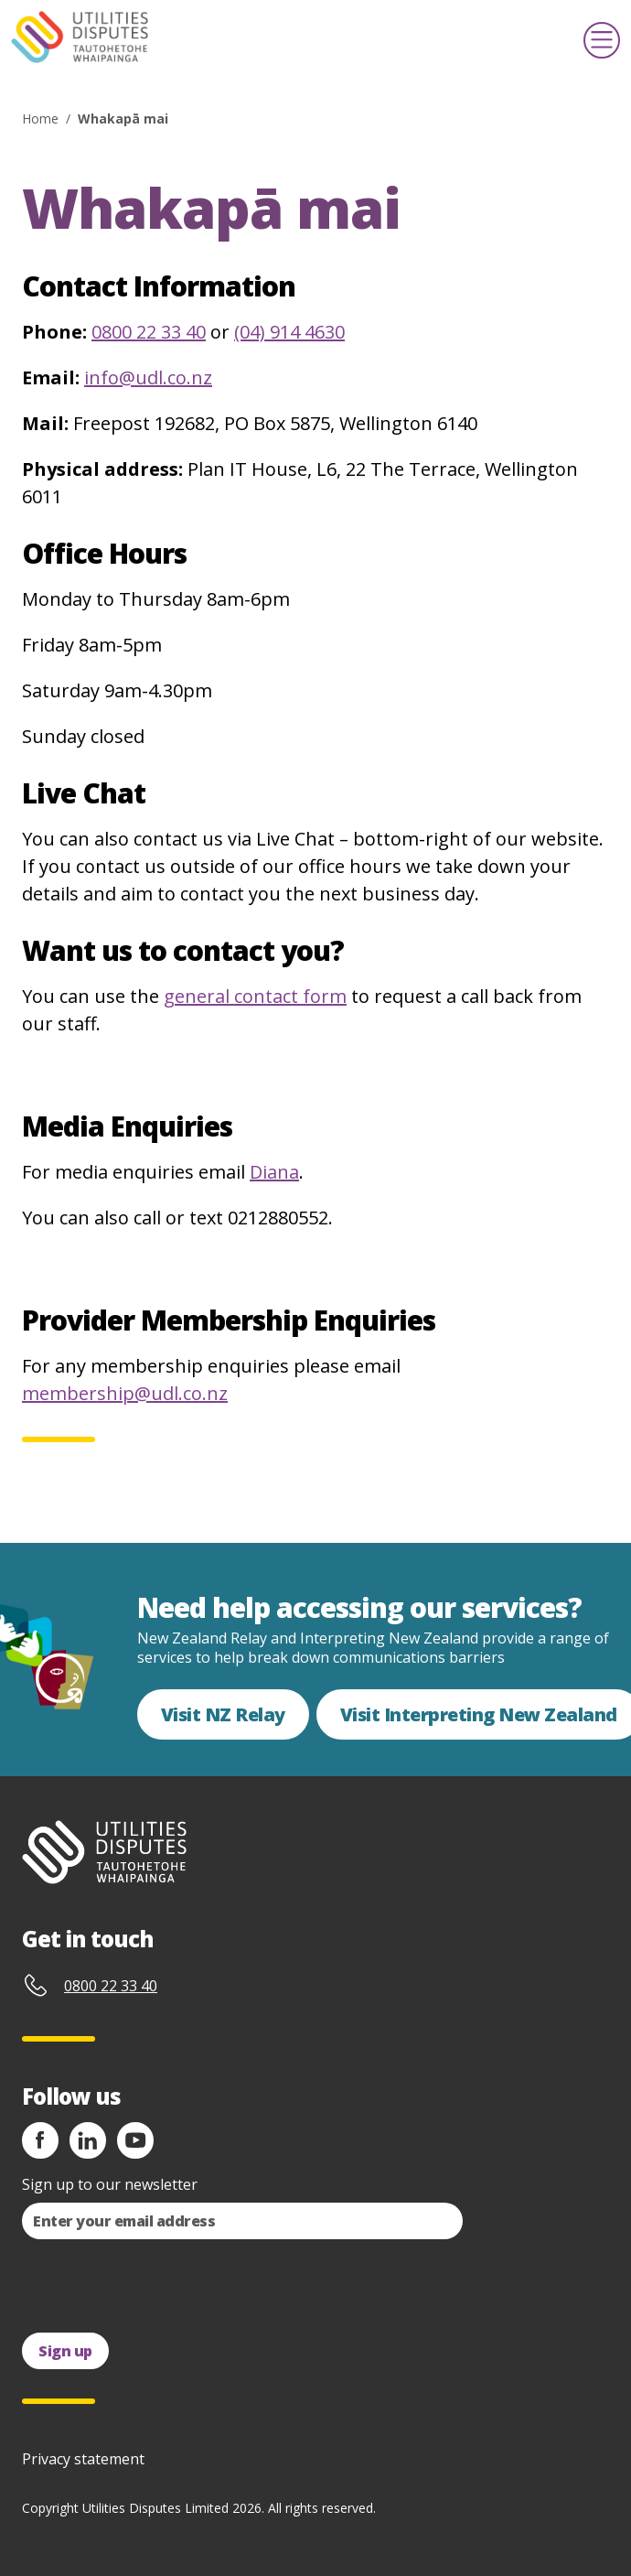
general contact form (255, 996)
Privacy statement (83, 2459)
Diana (274, 1171)
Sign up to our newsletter (110, 2184)
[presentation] (161, 2286)
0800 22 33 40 (148, 331)
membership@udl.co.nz (125, 1393)
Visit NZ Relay (223, 1714)
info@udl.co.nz (148, 377)
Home (40, 118)
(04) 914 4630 (289, 331)
